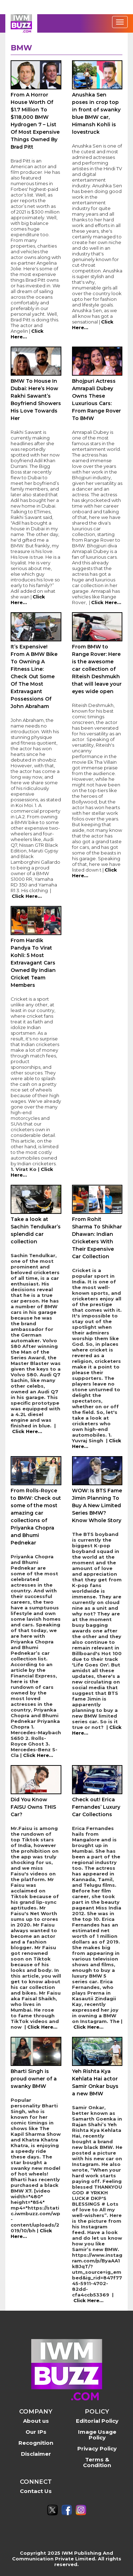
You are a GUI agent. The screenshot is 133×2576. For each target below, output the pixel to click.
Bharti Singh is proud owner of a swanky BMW (34, 2078)
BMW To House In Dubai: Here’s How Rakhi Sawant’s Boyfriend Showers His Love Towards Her (36, 399)
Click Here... (106, 602)
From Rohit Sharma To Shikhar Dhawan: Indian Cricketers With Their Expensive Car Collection (97, 1238)
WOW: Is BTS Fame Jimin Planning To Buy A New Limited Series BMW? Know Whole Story (97, 1505)
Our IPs (36, 2431)
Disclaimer (36, 2453)
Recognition (35, 2442)
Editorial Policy (97, 2420)
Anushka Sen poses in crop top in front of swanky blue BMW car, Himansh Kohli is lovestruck (96, 113)
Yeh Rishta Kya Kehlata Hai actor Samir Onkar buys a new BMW (95, 2082)
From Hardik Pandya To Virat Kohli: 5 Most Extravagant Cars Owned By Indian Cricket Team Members (33, 962)
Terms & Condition (97, 2462)
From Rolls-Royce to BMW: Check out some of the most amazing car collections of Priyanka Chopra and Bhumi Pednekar (36, 1516)
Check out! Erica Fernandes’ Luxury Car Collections (96, 1807)
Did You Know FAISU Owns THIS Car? (33, 1807)
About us (36, 2420)
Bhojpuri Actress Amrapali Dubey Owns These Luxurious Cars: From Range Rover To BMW (96, 399)
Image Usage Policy (97, 2434)
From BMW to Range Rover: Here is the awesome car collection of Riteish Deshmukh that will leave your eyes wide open (97, 669)
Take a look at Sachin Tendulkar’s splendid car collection (36, 1230)
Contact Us (36, 2491)
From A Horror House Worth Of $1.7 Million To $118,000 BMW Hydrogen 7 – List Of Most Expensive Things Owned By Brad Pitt (35, 121)
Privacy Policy (97, 2448)
